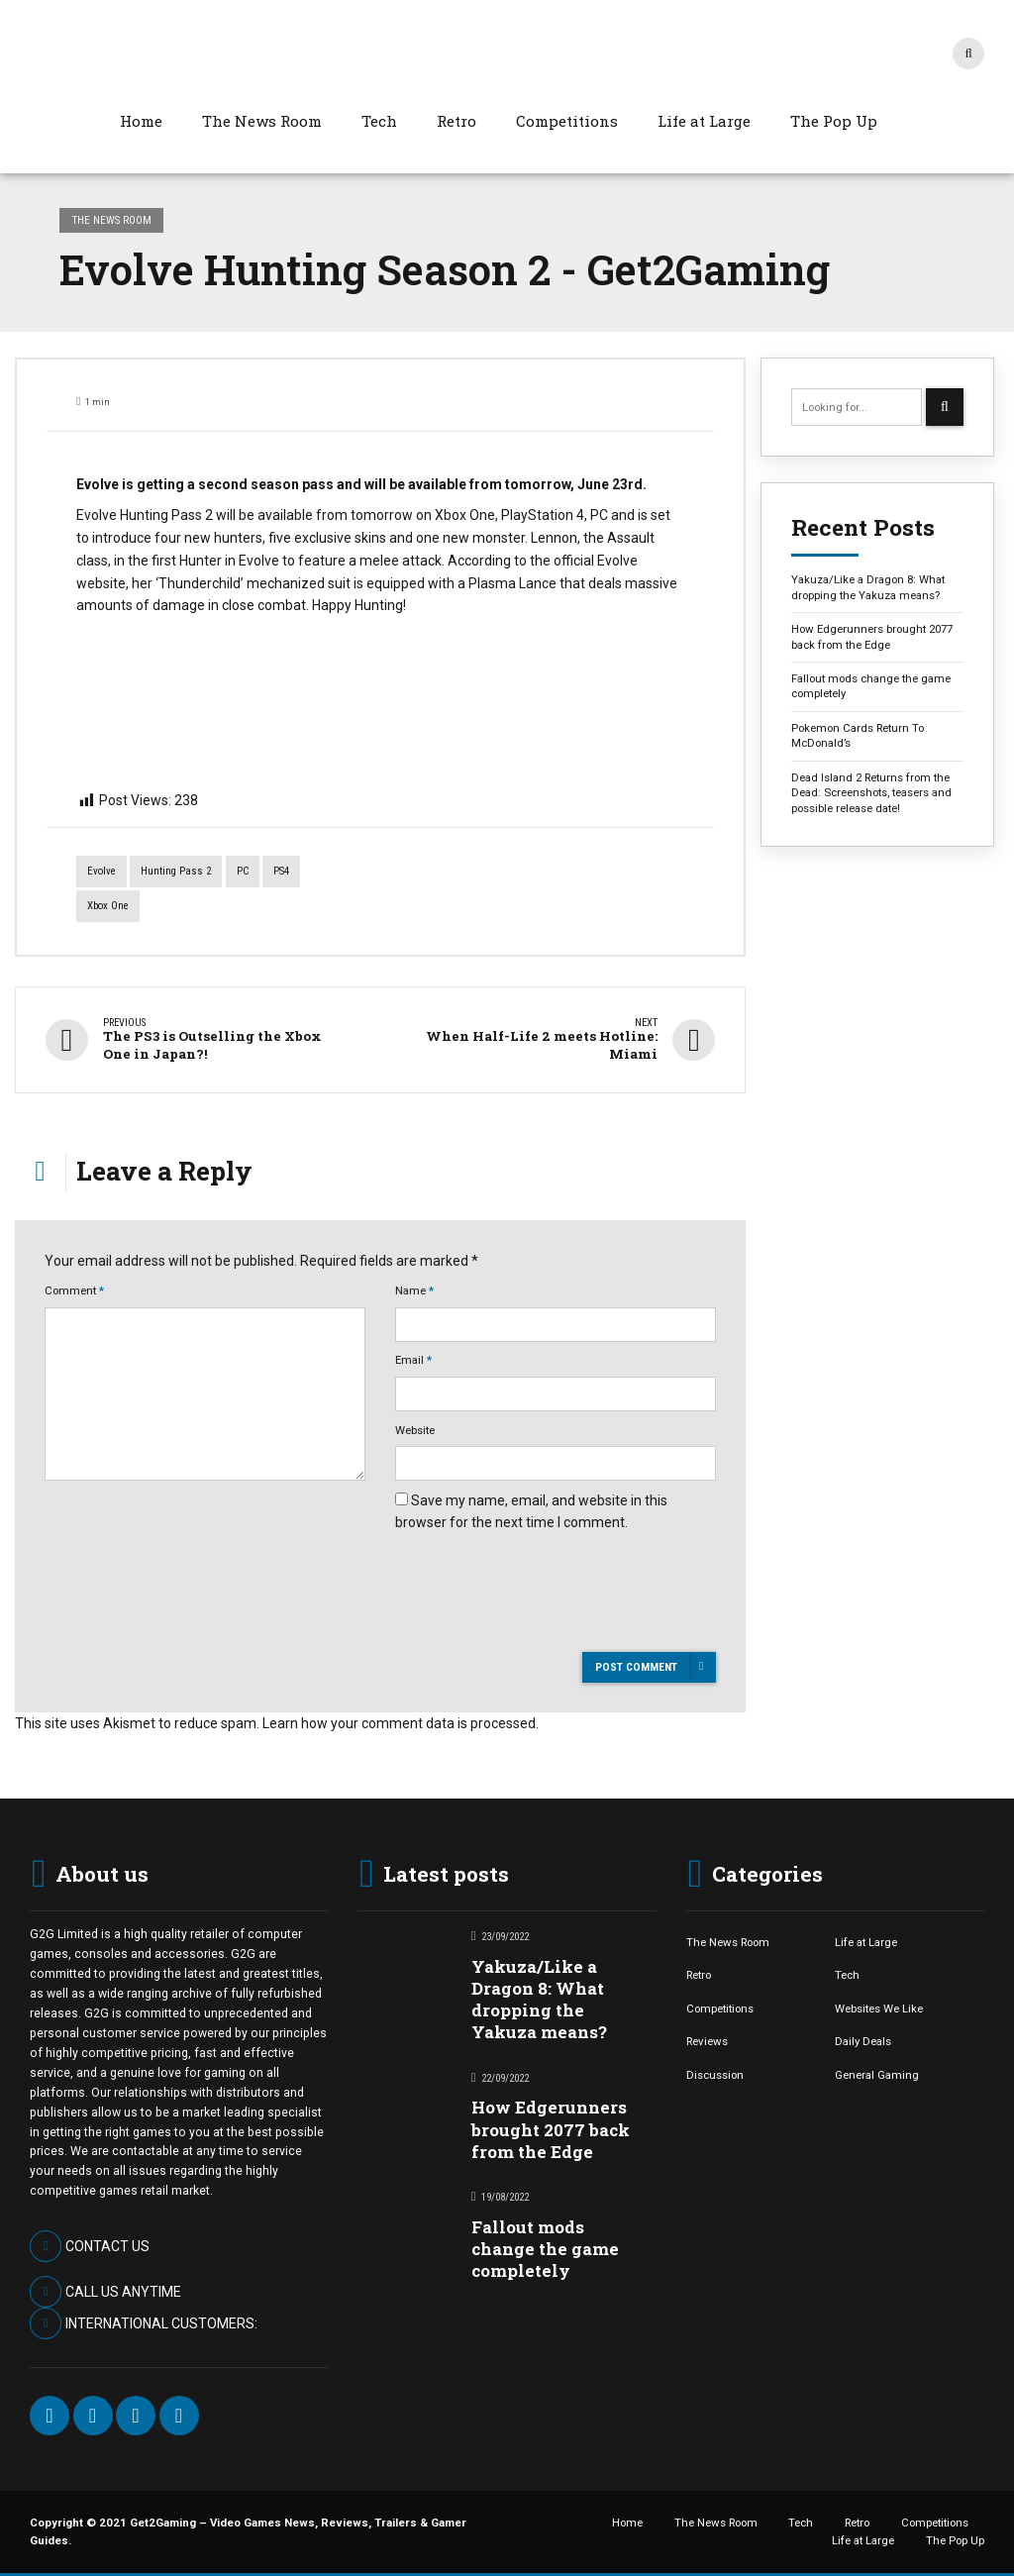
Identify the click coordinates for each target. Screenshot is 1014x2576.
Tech (379, 121)
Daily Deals (863, 2041)
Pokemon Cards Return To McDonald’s (857, 735)
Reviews (707, 2041)
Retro (456, 121)
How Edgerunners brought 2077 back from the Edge (872, 636)
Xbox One (108, 905)
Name (414, 1290)
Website (415, 1429)
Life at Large (704, 121)
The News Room (262, 121)
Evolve (101, 871)
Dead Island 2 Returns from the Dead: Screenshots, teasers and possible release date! (871, 793)
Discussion (715, 2074)
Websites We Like (879, 2007)
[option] (380, 453)
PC (243, 871)
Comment (74, 1290)
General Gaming (877, 2074)
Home (141, 121)
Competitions (567, 121)
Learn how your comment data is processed (399, 1722)
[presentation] (545, 1626)
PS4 (281, 871)
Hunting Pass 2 (176, 871)
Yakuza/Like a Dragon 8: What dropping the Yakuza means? (868, 586)
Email (413, 1360)
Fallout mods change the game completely (871, 685)
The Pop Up (833, 121)
